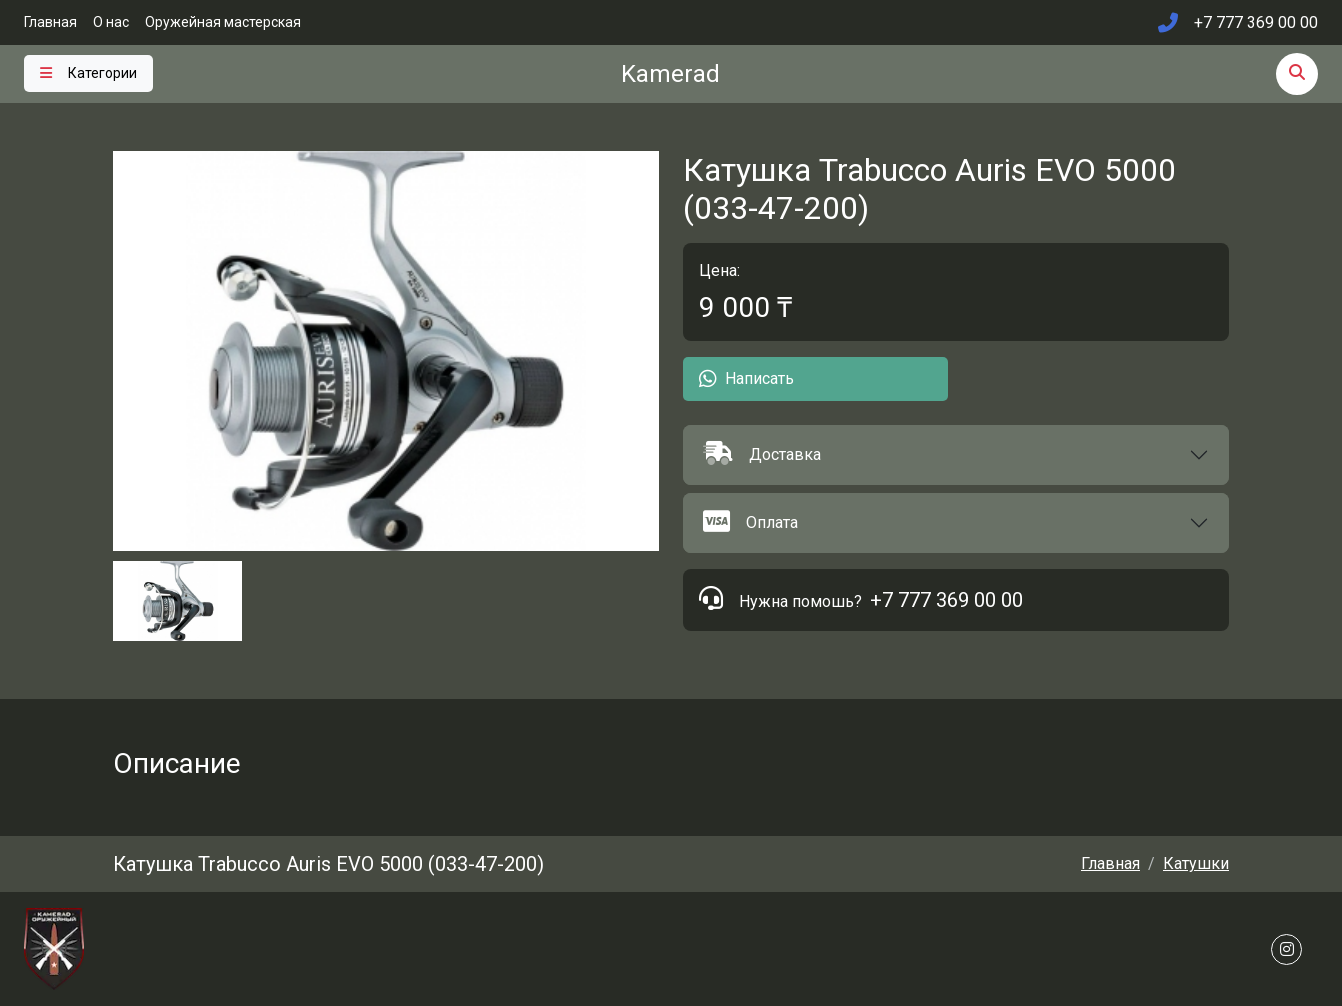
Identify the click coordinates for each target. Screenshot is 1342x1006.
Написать (746, 379)
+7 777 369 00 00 (946, 600)
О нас (111, 22)
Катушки (1196, 863)
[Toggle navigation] (88, 73)
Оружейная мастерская (223, 22)
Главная (50, 22)
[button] (956, 455)
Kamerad (670, 74)
